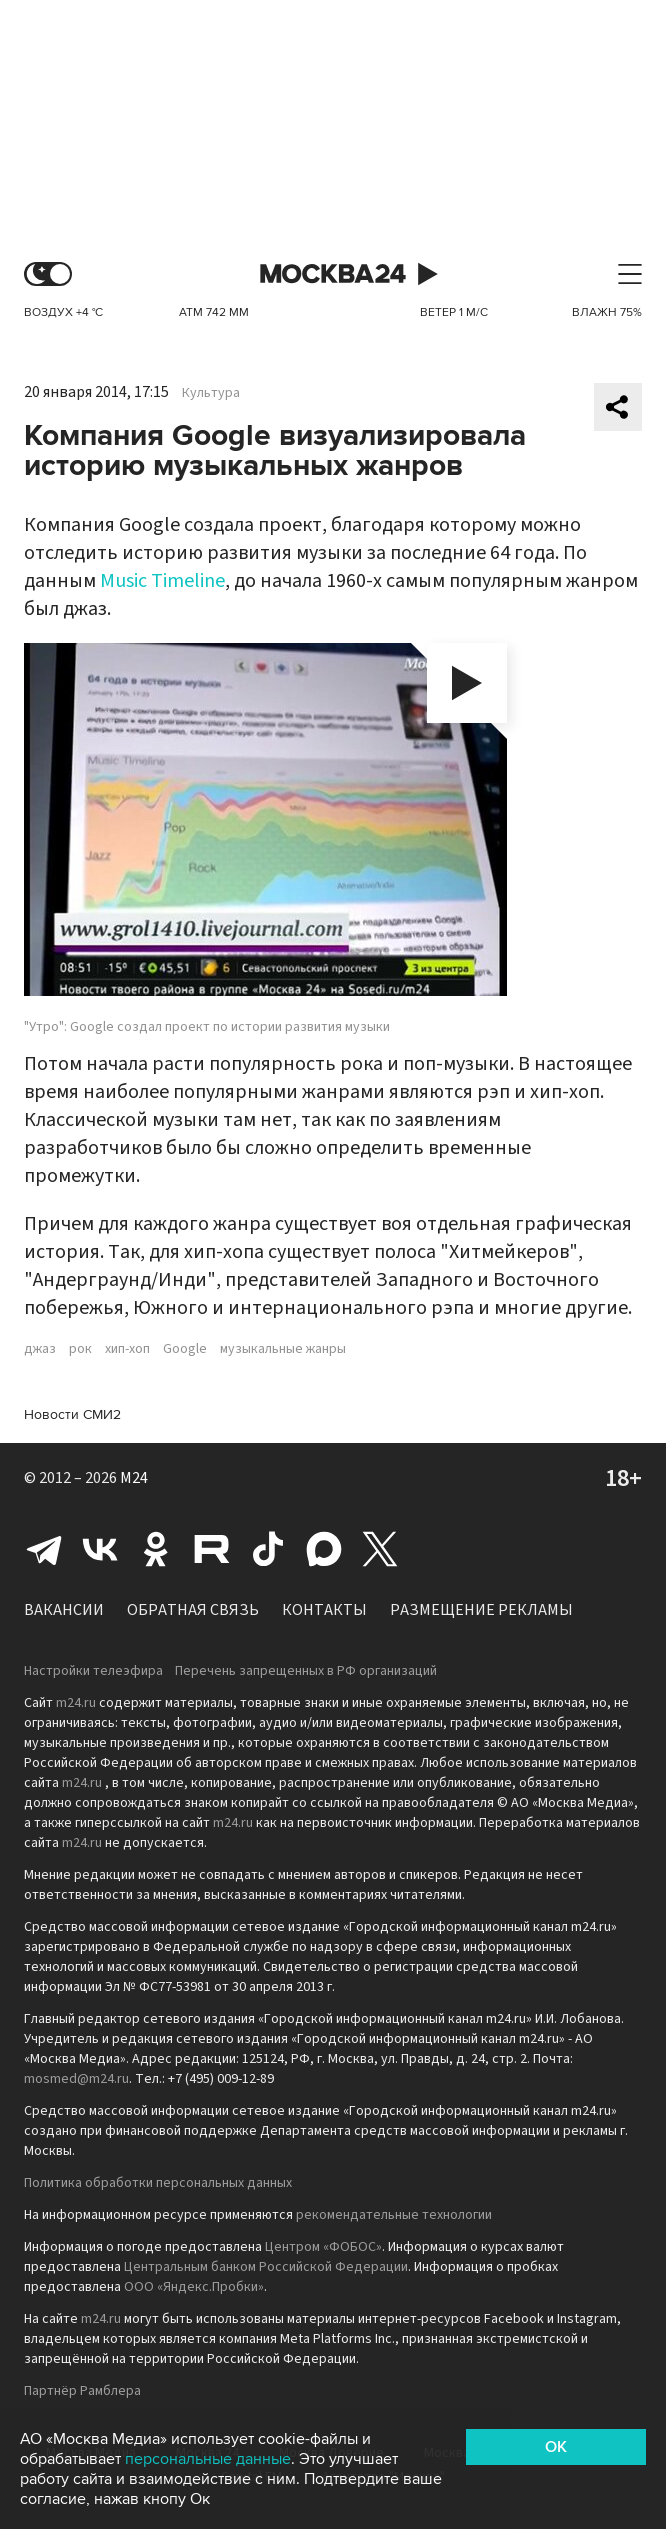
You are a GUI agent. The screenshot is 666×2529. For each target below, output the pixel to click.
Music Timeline (162, 581)
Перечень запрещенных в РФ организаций (306, 1671)
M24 (134, 1478)
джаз (40, 1349)
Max (324, 1549)
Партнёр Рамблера (82, 2391)
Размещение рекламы (481, 1610)
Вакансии (64, 1610)
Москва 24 (333, 274)
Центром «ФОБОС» (323, 2247)
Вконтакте (100, 1549)
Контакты (324, 1610)
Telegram (44, 1549)
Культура (211, 393)
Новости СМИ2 (72, 1414)
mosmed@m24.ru (76, 2079)
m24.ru (76, 1703)
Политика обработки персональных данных (158, 2183)
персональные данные (208, 2459)
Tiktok (268, 1549)
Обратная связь (193, 1610)
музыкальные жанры (283, 1349)
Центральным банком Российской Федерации (266, 2267)
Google (185, 1349)
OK (556, 2447)
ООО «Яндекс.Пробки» (194, 2287)
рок (80, 1349)
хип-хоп (127, 1349)
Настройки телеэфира (93, 1671)
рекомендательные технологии (394, 2215)
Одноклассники (156, 1549)
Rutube (212, 1549)
